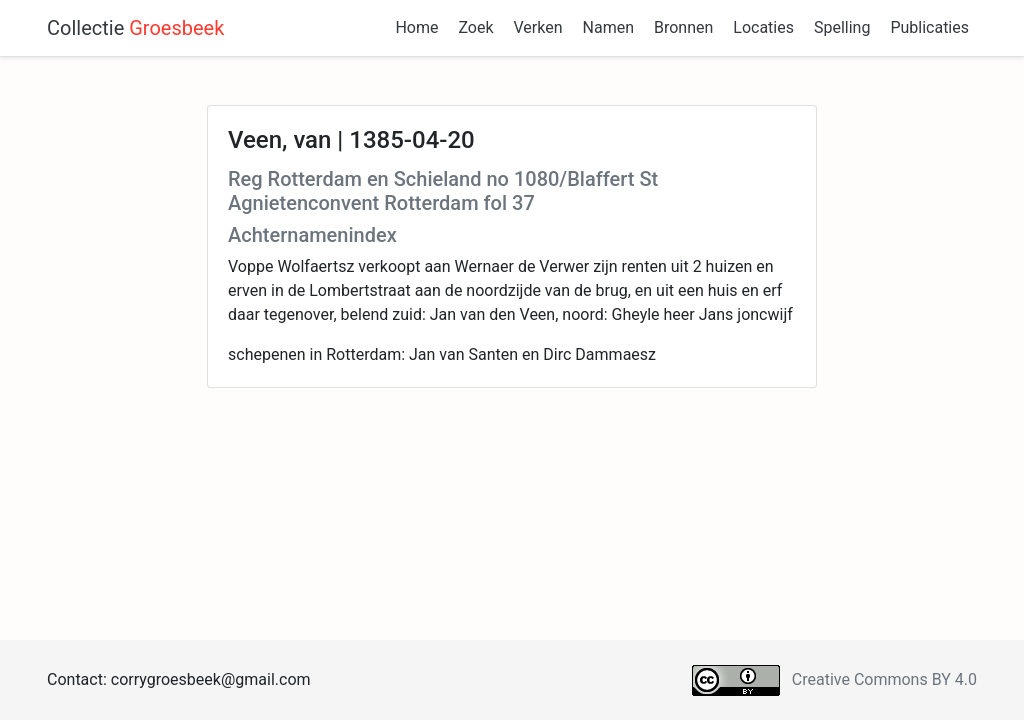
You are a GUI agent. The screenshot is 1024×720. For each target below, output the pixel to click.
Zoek (475, 27)
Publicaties (929, 27)
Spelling (842, 27)
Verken (538, 27)
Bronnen (683, 27)
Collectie (135, 28)
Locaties (763, 27)
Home (416, 27)
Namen (608, 27)
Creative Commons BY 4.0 (884, 679)
